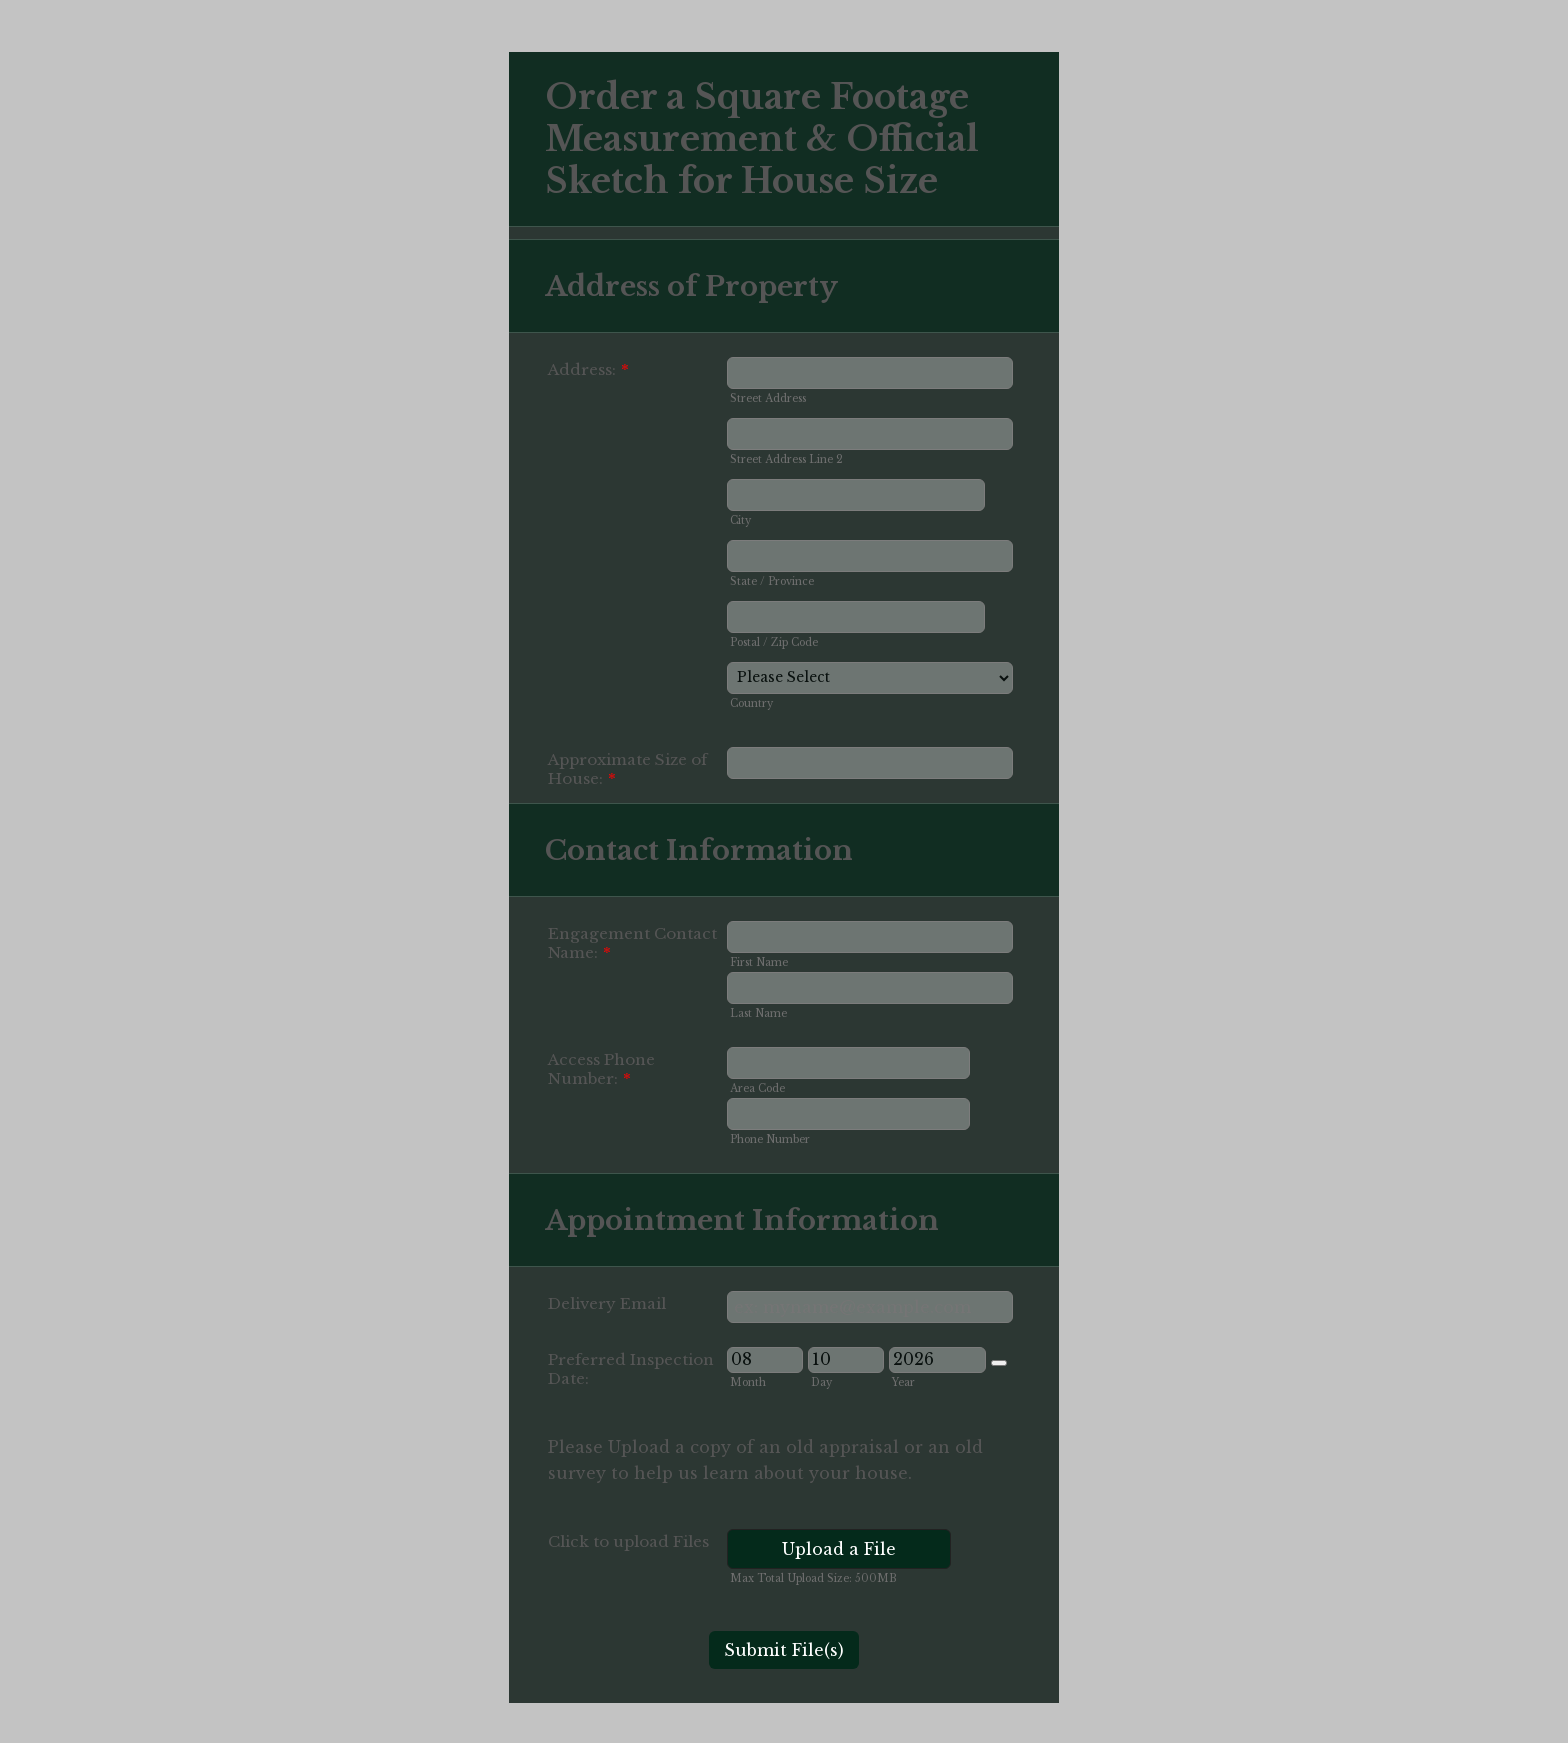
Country (751, 703)
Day (821, 1382)
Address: (588, 369)
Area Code (757, 1088)
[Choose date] (999, 1363)
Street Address (768, 398)
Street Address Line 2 (786, 459)
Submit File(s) (784, 1650)
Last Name (758, 1013)
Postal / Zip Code (774, 642)
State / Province (772, 581)
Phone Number (770, 1139)
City (740, 520)
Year (903, 1382)
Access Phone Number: (601, 1069)
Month (748, 1382)
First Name (759, 962)
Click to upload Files (628, 1541)
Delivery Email (607, 1303)
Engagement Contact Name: (632, 943)
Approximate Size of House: (627, 769)
